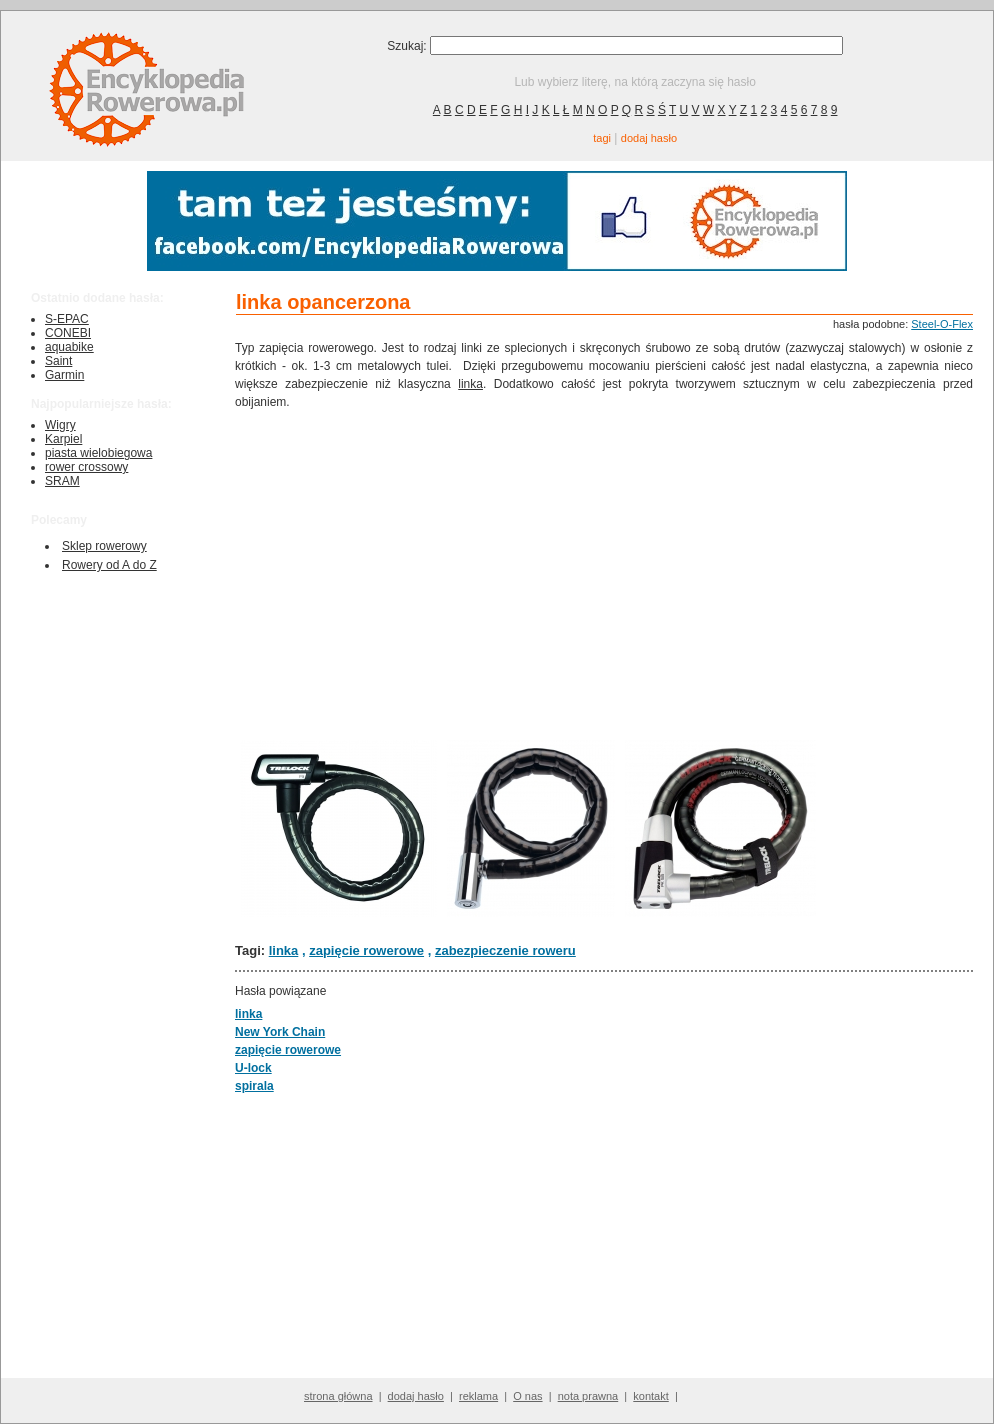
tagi (602, 138)
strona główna (338, 1396)
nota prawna (588, 1396)
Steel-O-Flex (942, 324)
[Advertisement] (604, 571)
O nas (527, 1396)
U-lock (253, 1068)
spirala (254, 1086)
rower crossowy (86, 467)
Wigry (60, 425)
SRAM (62, 481)
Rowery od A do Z (109, 565)
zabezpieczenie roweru (505, 950)
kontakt (650, 1396)
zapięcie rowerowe (366, 950)
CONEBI (68, 333)
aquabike (69, 347)
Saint (58, 361)
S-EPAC (67, 319)
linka (470, 384)
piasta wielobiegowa (98, 453)
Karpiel (63, 439)
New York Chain (280, 1032)
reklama (478, 1396)
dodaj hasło (649, 138)
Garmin (64, 375)
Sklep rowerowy (104, 546)
